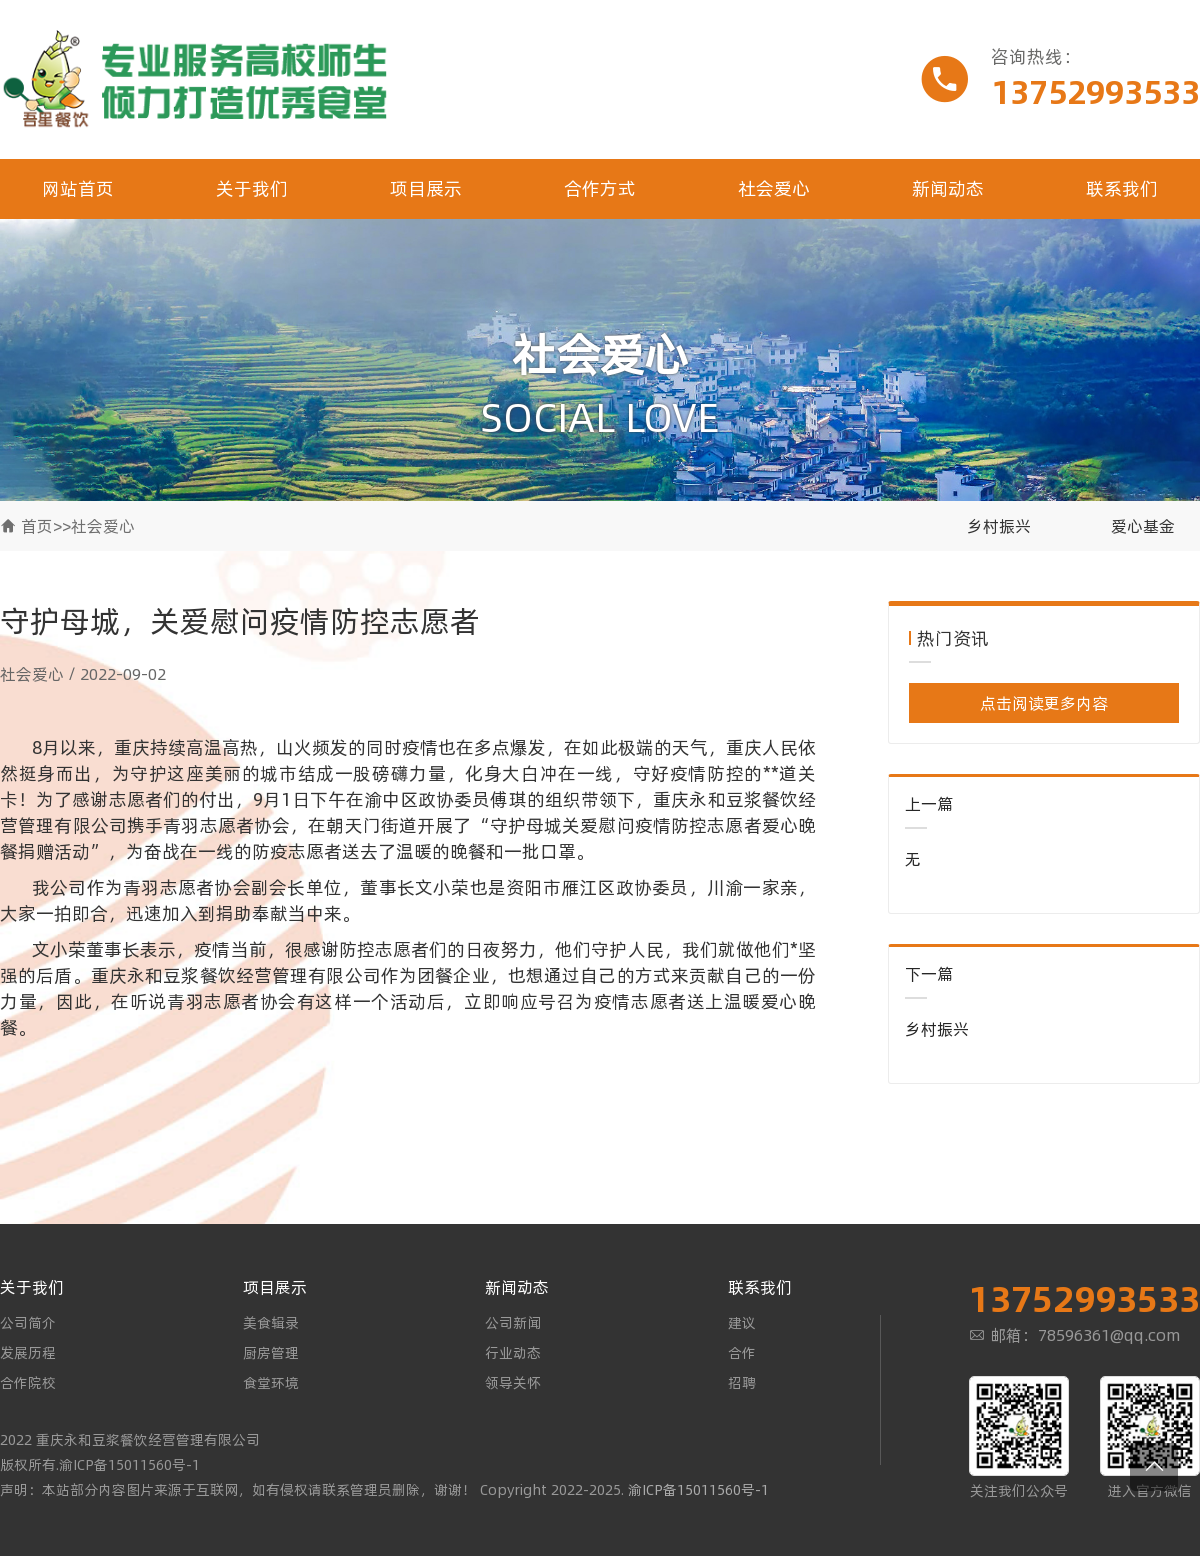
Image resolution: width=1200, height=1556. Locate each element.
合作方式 (600, 188)
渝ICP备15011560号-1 (698, 1490)
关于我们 (252, 188)
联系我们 (1122, 188)
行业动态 (513, 1353)
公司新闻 (513, 1323)
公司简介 (28, 1323)
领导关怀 (513, 1383)
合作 (742, 1353)
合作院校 (28, 1383)
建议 (742, 1323)
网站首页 (78, 188)
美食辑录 (271, 1323)
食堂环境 (271, 1383)
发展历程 (28, 1353)
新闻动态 (948, 188)
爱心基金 (1143, 526)
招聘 (742, 1383)
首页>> (46, 526)
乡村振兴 (999, 526)
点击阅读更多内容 (1044, 703)
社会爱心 (774, 188)
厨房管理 (271, 1353)
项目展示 (426, 188)
